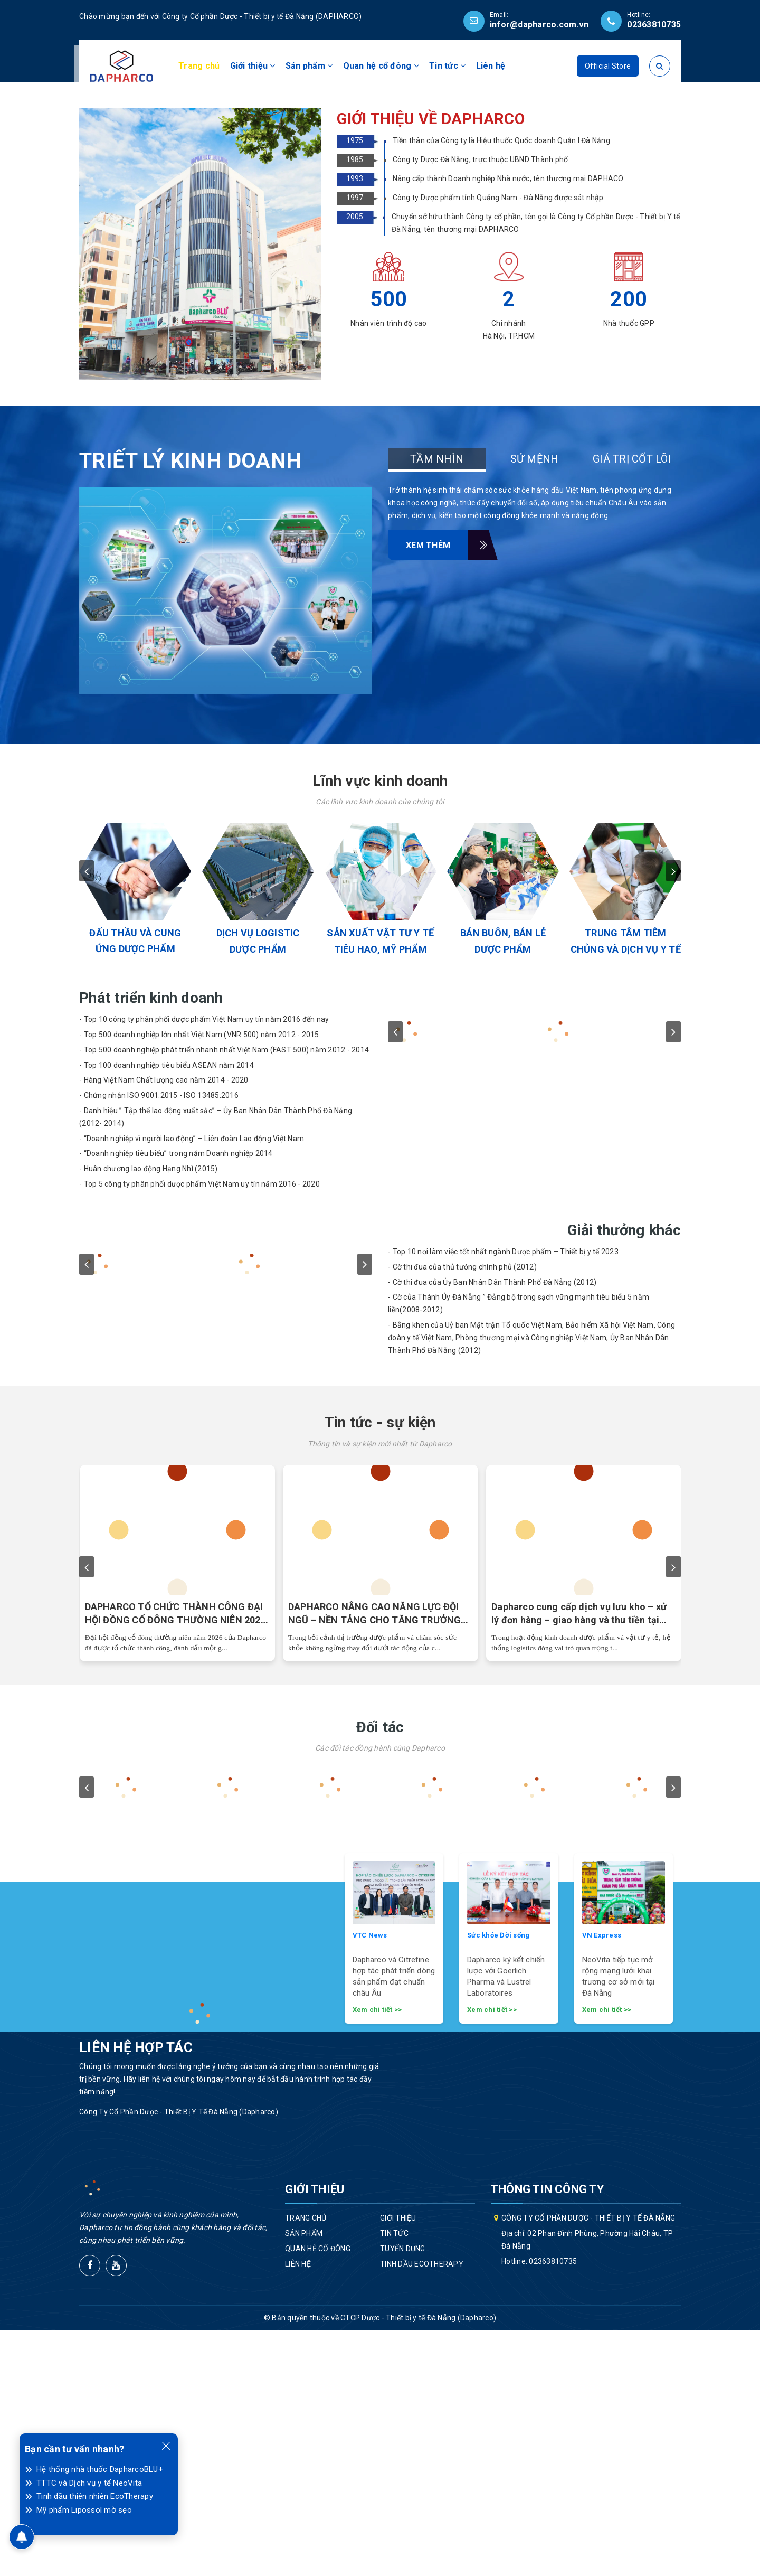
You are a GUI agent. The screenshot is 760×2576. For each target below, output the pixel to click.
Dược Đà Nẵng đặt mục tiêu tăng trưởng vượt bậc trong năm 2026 (375, 1859)
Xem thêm (437, 791)
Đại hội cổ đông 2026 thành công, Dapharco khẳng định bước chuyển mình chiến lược (172, 1859)
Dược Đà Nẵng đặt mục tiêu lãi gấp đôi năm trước (576, 1859)
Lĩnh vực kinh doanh (380, 1026)
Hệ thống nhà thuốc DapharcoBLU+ (99, 2469)
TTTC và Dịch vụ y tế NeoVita (89, 2483)
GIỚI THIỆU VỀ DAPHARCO (431, 364)
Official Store (608, 66)
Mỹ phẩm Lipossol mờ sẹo (84, 2510)
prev (86, 1116)
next (673, 1116)
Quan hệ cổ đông (381, 66)
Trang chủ (199, 66)
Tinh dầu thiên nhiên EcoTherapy (94, 2496)
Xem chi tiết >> (377, 2255)
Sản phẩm (309, 66)
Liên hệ (491, 66)
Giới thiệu (253, 66)
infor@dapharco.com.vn (539, 25)
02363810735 (654, 25)
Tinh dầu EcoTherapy (421, 2509)
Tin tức (447, 66)
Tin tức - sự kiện (380, 1668)
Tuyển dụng (402, 2494)
